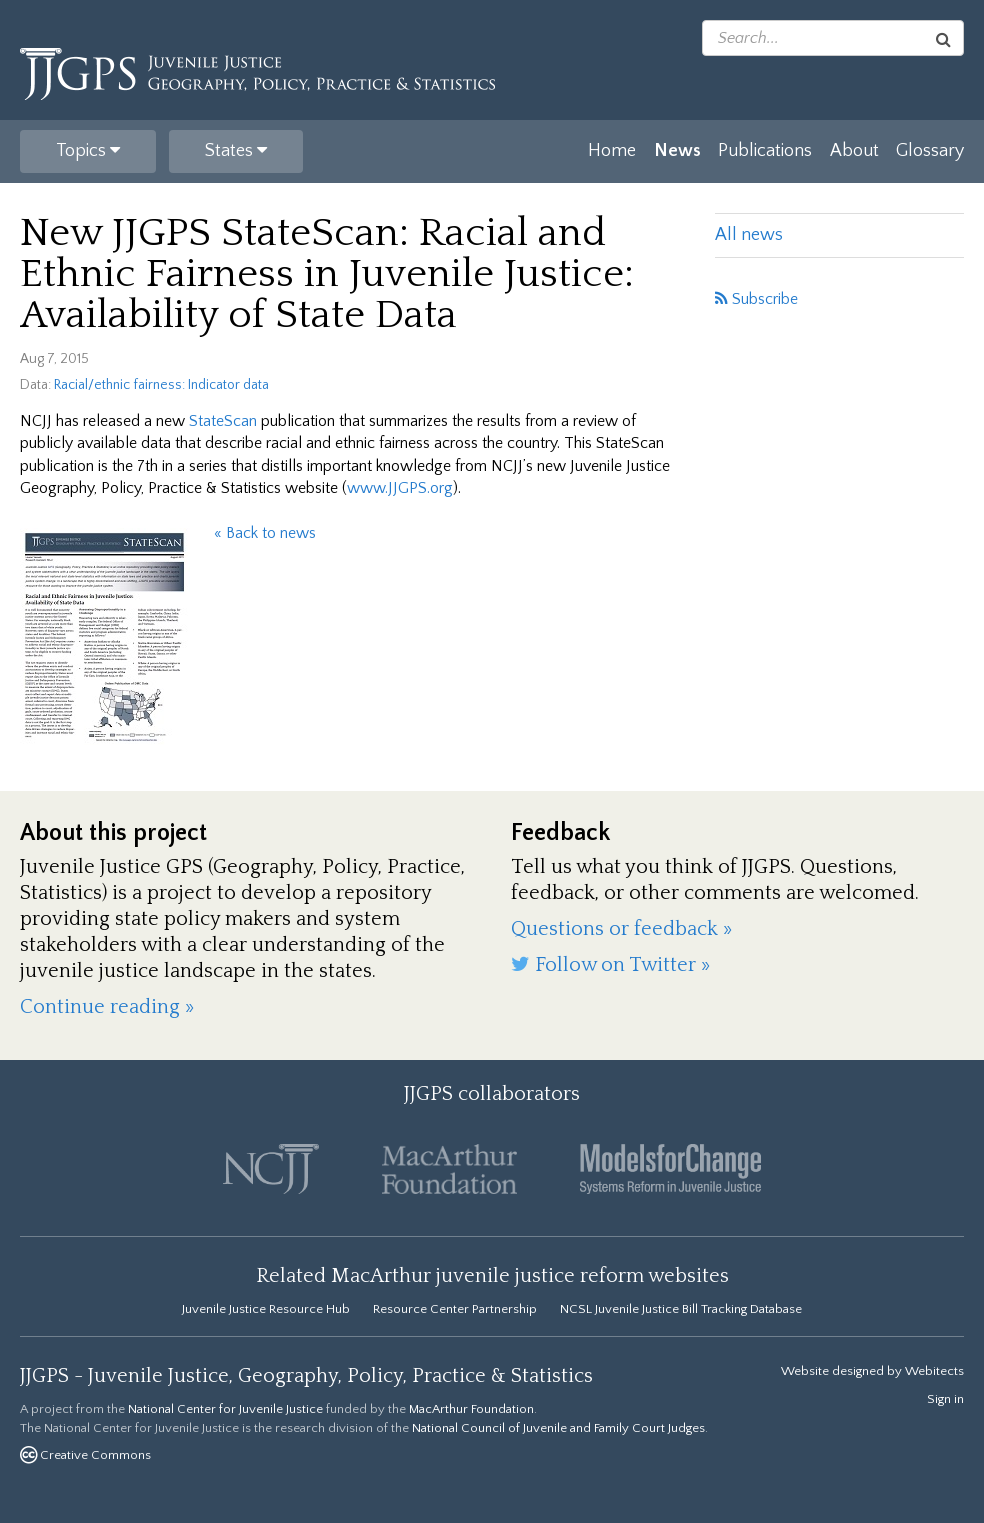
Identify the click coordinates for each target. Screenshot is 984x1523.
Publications (765, 151)
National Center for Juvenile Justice (225, 1409)
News (677, 151)
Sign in (945, 1399)
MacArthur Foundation (471, 1409)
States (236, 151)
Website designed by (872, 1371)
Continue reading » (107, 1007)
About (854, 151)
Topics (88, 151)
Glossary (930, 151)
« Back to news (265, 533)
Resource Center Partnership (455, 1309)
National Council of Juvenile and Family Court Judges (558, 1428)
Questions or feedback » (621, 929)
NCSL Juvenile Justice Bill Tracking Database (681, 1309)
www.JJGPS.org (400, 488)
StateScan (223, 421)
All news (749, 235)
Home (612, 151)
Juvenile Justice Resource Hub (266, 1309)
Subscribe (756, 299)
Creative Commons (85, 1455)
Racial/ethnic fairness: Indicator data (161, 385)
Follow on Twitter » (610, 965)
